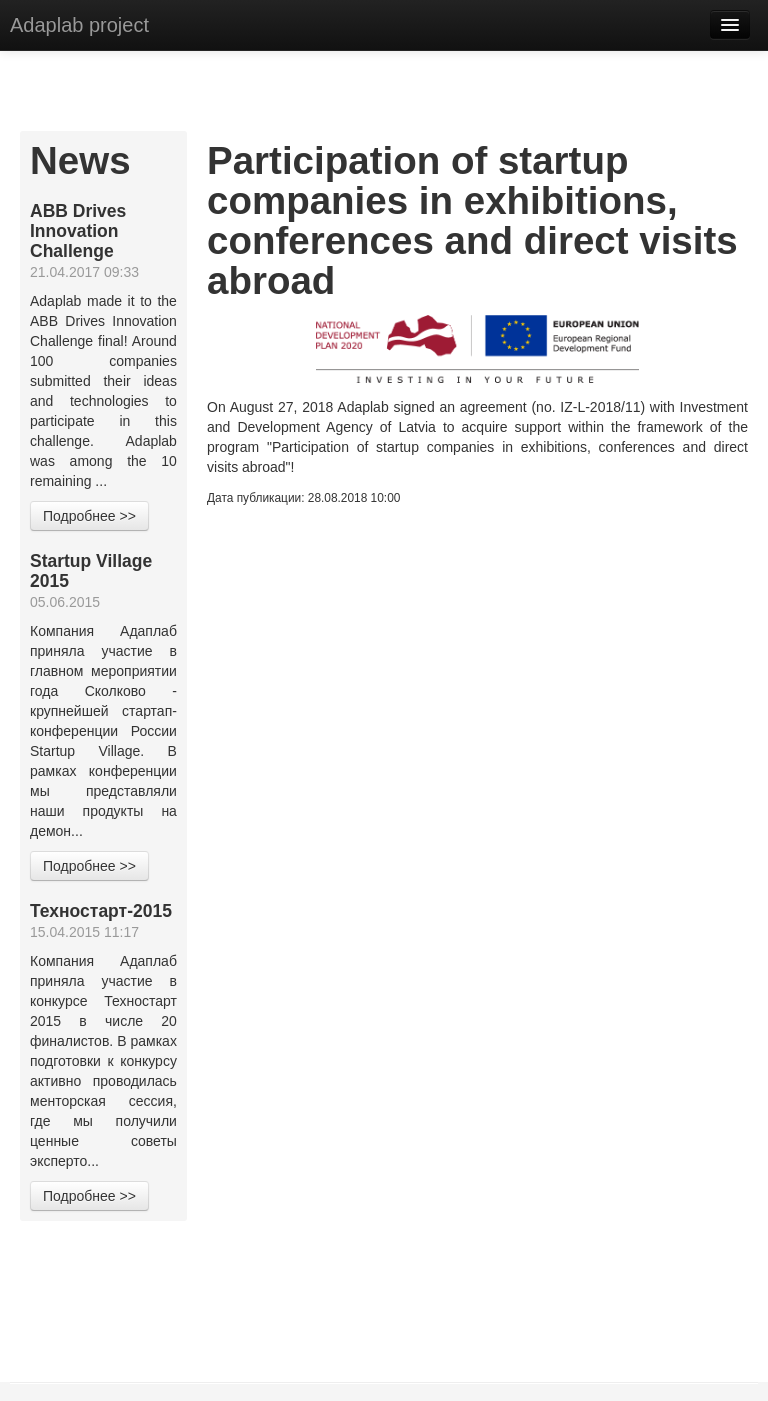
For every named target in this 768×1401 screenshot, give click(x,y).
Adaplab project (79, 25)
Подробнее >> (89, 516)
